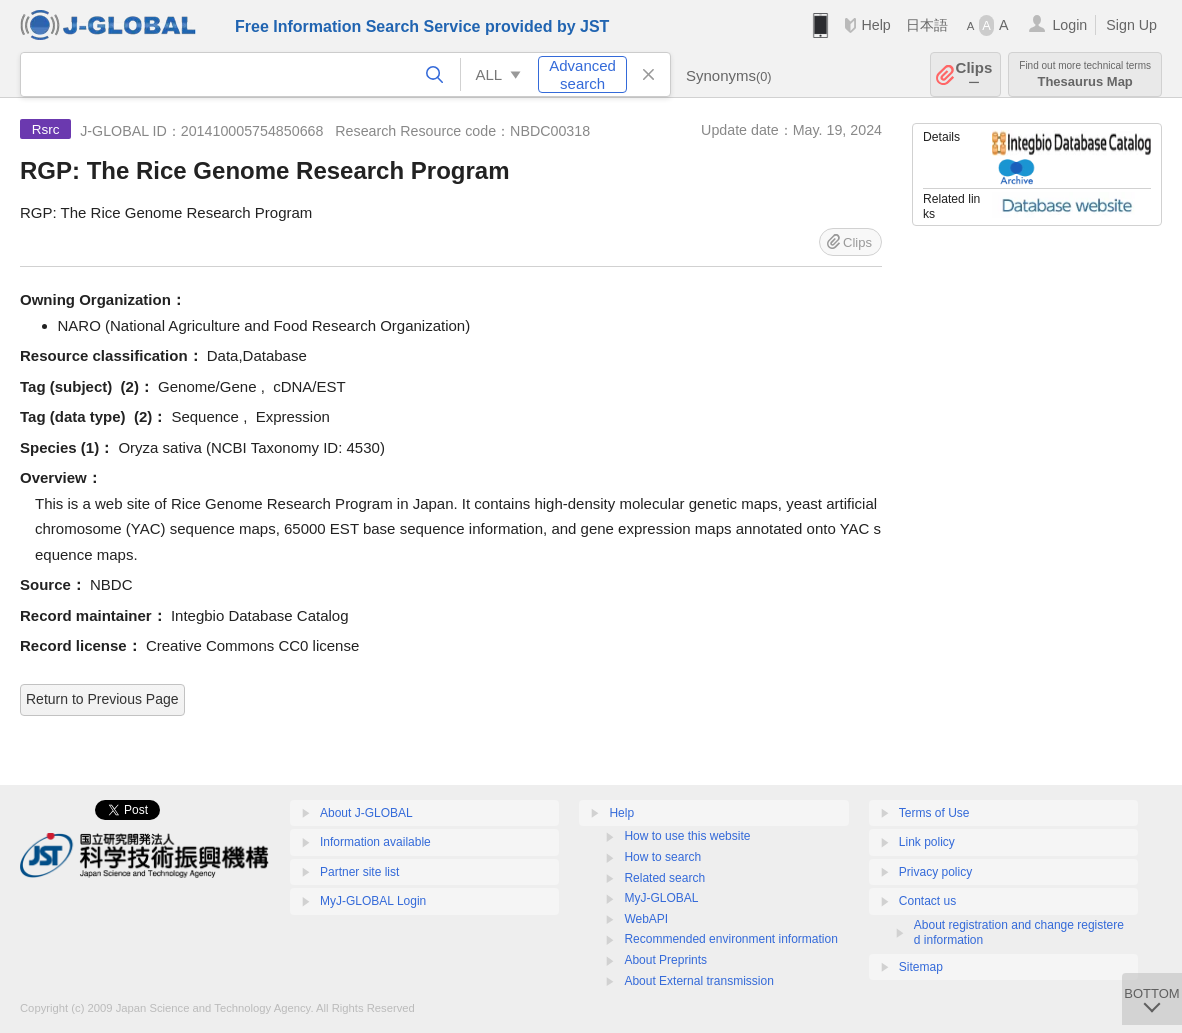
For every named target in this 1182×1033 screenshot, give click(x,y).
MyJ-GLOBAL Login (373, 901)
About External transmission (698, 981)
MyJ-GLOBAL (661, 898)
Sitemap (921, 967)
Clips (974, 74)
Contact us (927, 901)
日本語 (927, 25)
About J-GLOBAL (366, 813)
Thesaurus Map (1085, 74)
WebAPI (646, 919)
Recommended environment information (730, 939)
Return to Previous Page (102, 699)
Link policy (927, 842)
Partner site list (359, 872)
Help (875, 25)
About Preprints (665, 960)
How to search (662, 857)
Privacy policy (935, 872)
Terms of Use (934, 813)
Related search (664, 878)
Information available (375, 842)
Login (1069, 25)
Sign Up (1131, 25)
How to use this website (687, 836)
